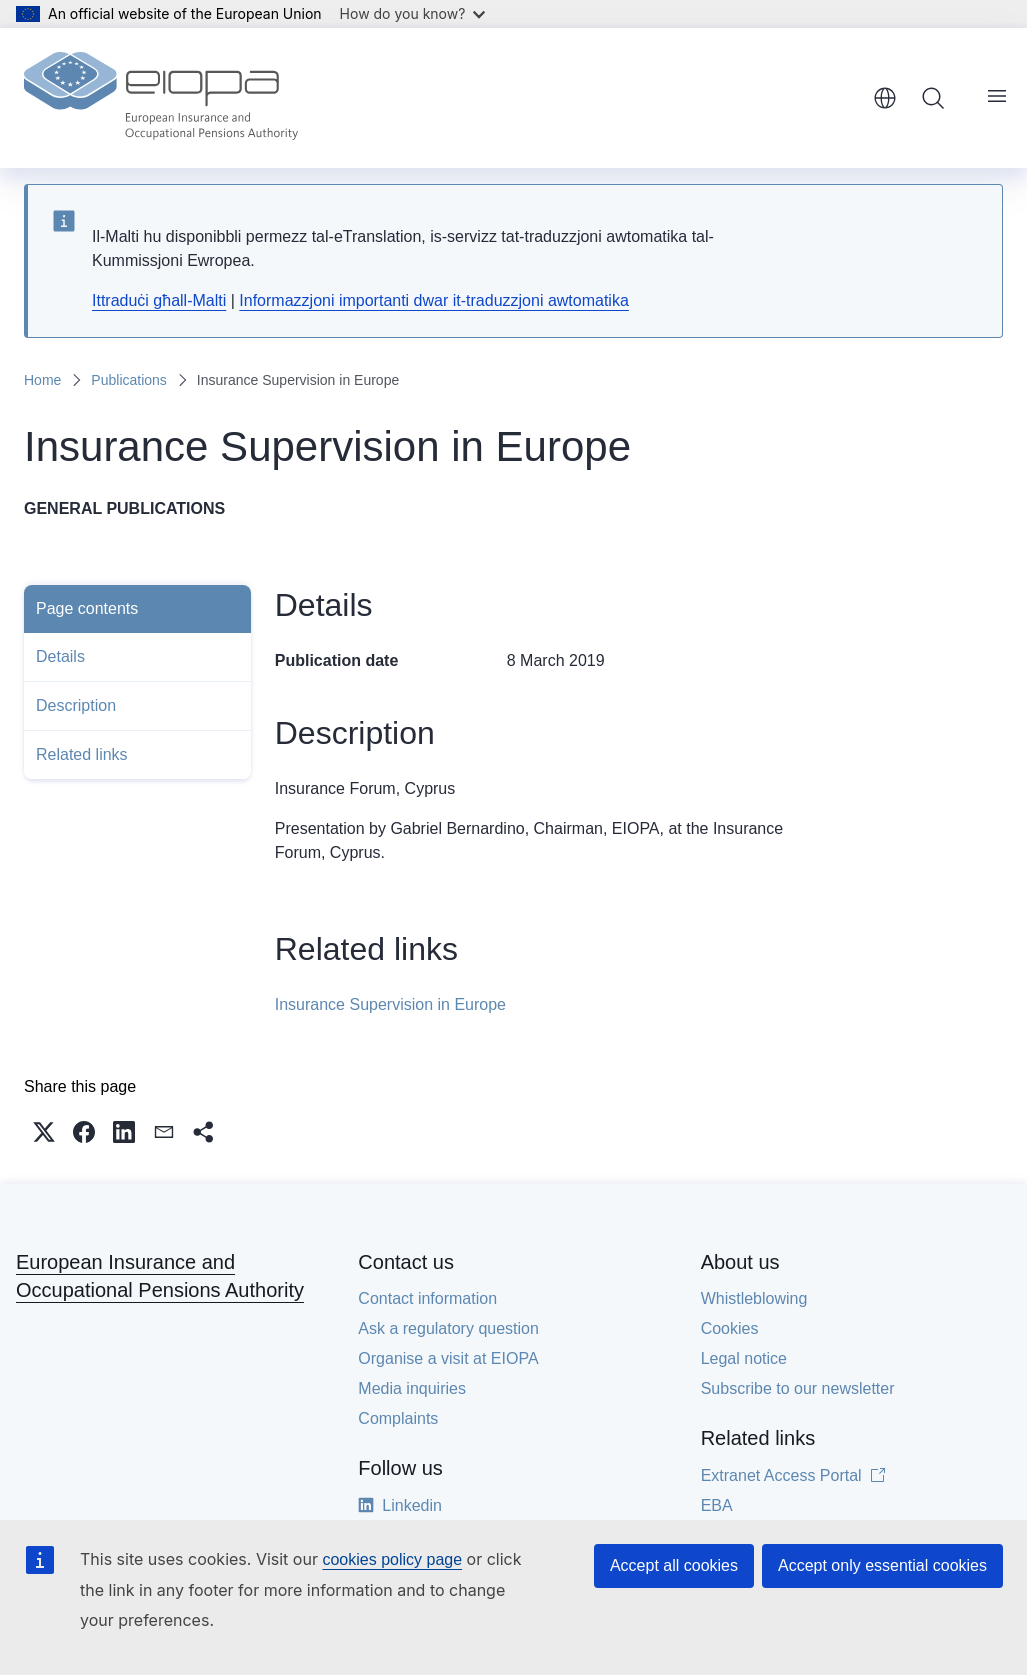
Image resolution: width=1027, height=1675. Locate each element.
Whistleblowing (754, 1306)
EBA (717, 1513)
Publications (129, 380)
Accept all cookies (674, 1565)
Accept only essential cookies (882, 1565)
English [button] (885, 98)
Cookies (730, 1336)
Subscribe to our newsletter (798, 1396)
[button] (44, 1140)
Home (42, 380)
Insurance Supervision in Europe (390, 1004)
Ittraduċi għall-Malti (159, 300)
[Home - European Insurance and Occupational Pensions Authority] (161, 98)
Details (60, 656)
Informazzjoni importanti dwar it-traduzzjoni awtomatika (433, 300)
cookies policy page (392, 1559)
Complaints (398, 1426)
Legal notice (744, 1366)
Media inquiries (412, 1396)
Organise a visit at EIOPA (448, 1366)
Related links (82, 754)
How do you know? (413, 13)
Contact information (427, 1306)
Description (76, 705)
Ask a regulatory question (448, 1336)
